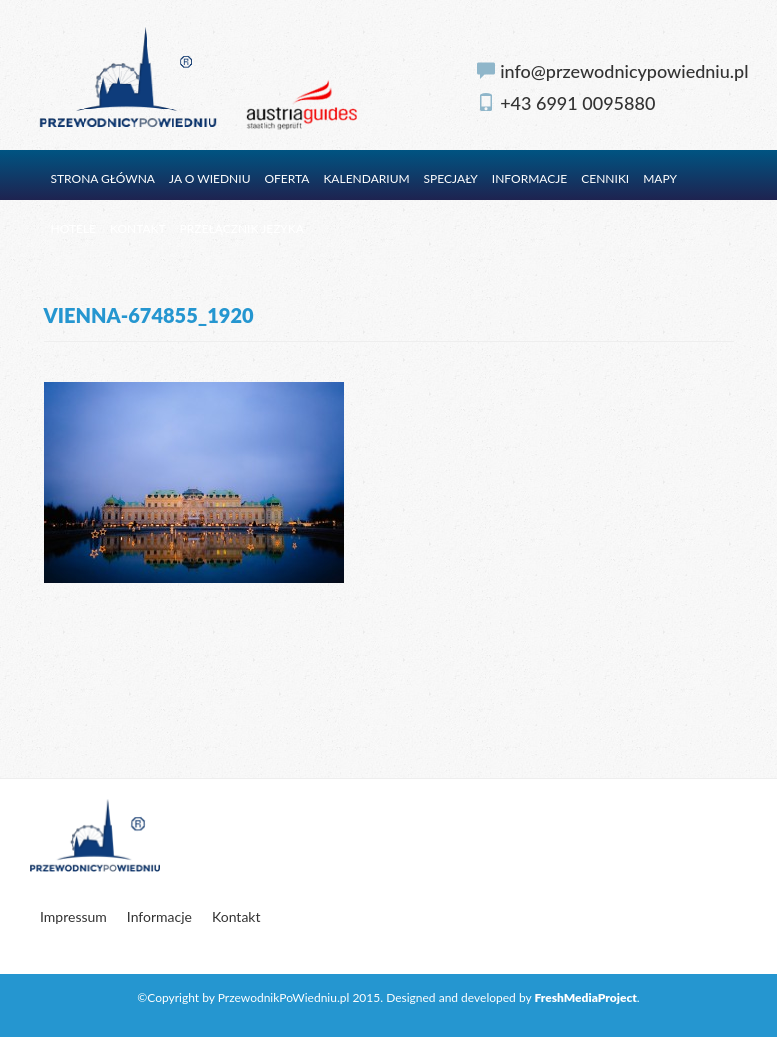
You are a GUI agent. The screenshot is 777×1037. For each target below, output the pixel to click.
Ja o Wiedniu (209, 178)
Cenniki (605, 178)
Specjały (451, 178)
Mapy (660, 178)
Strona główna (103, 178)
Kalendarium (366, 178)
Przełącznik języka (242, 228)
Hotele (74, 228)
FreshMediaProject (585, 997)
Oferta (286, 178)
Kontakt (138, 228)
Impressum (73, 916)
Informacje (529, 178)
